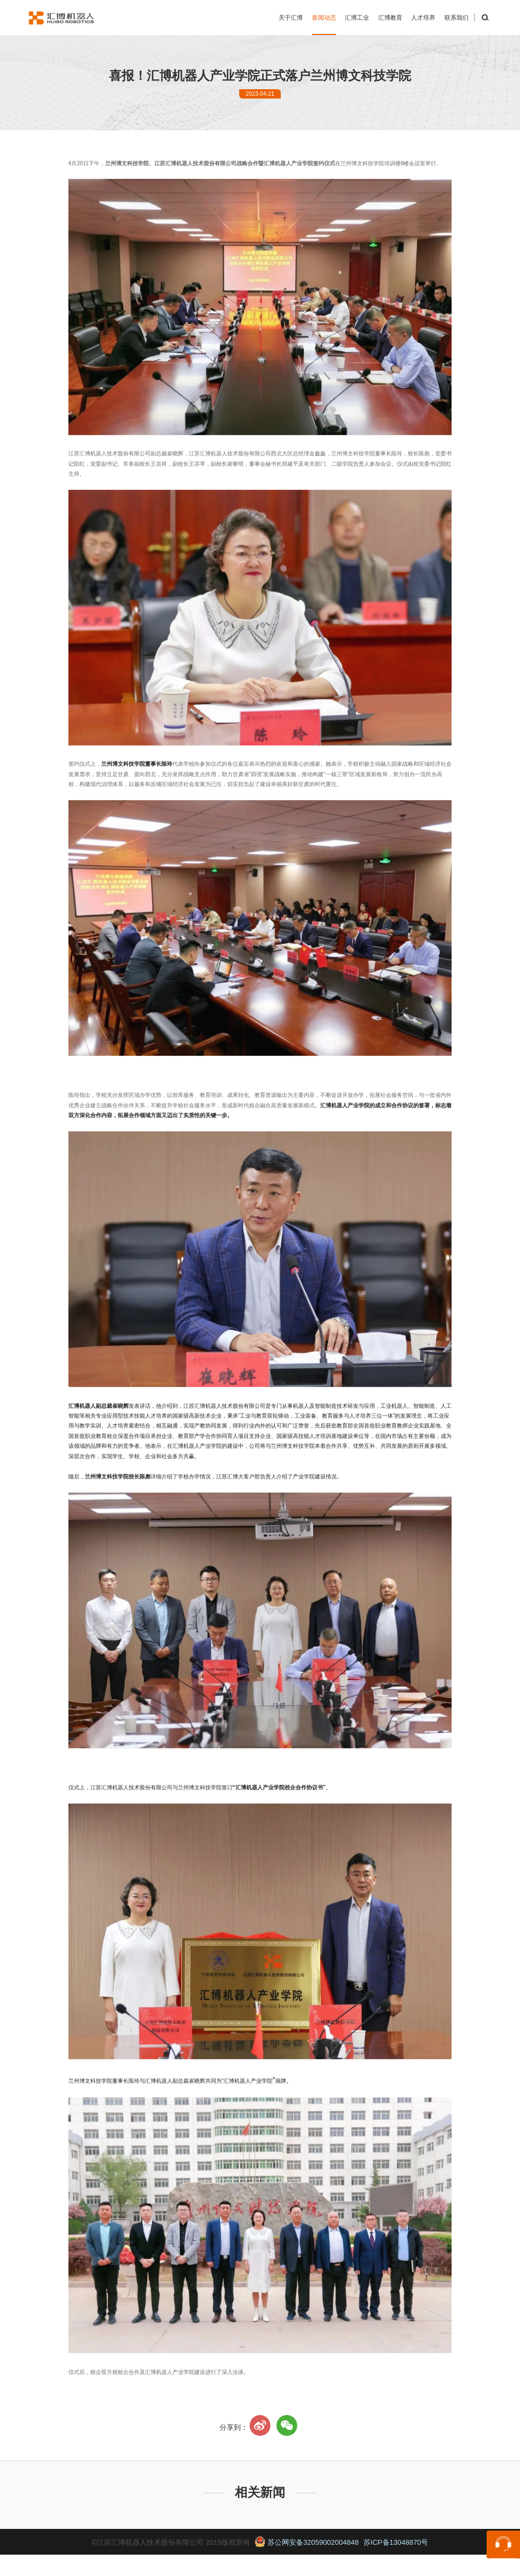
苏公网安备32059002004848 (307, 2542)
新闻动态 (324, 17)
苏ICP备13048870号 (396, 2542)
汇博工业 (357, 17)
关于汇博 (291, 17)
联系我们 (456, 17)
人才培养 (423, 17)
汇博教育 (390, 17)
